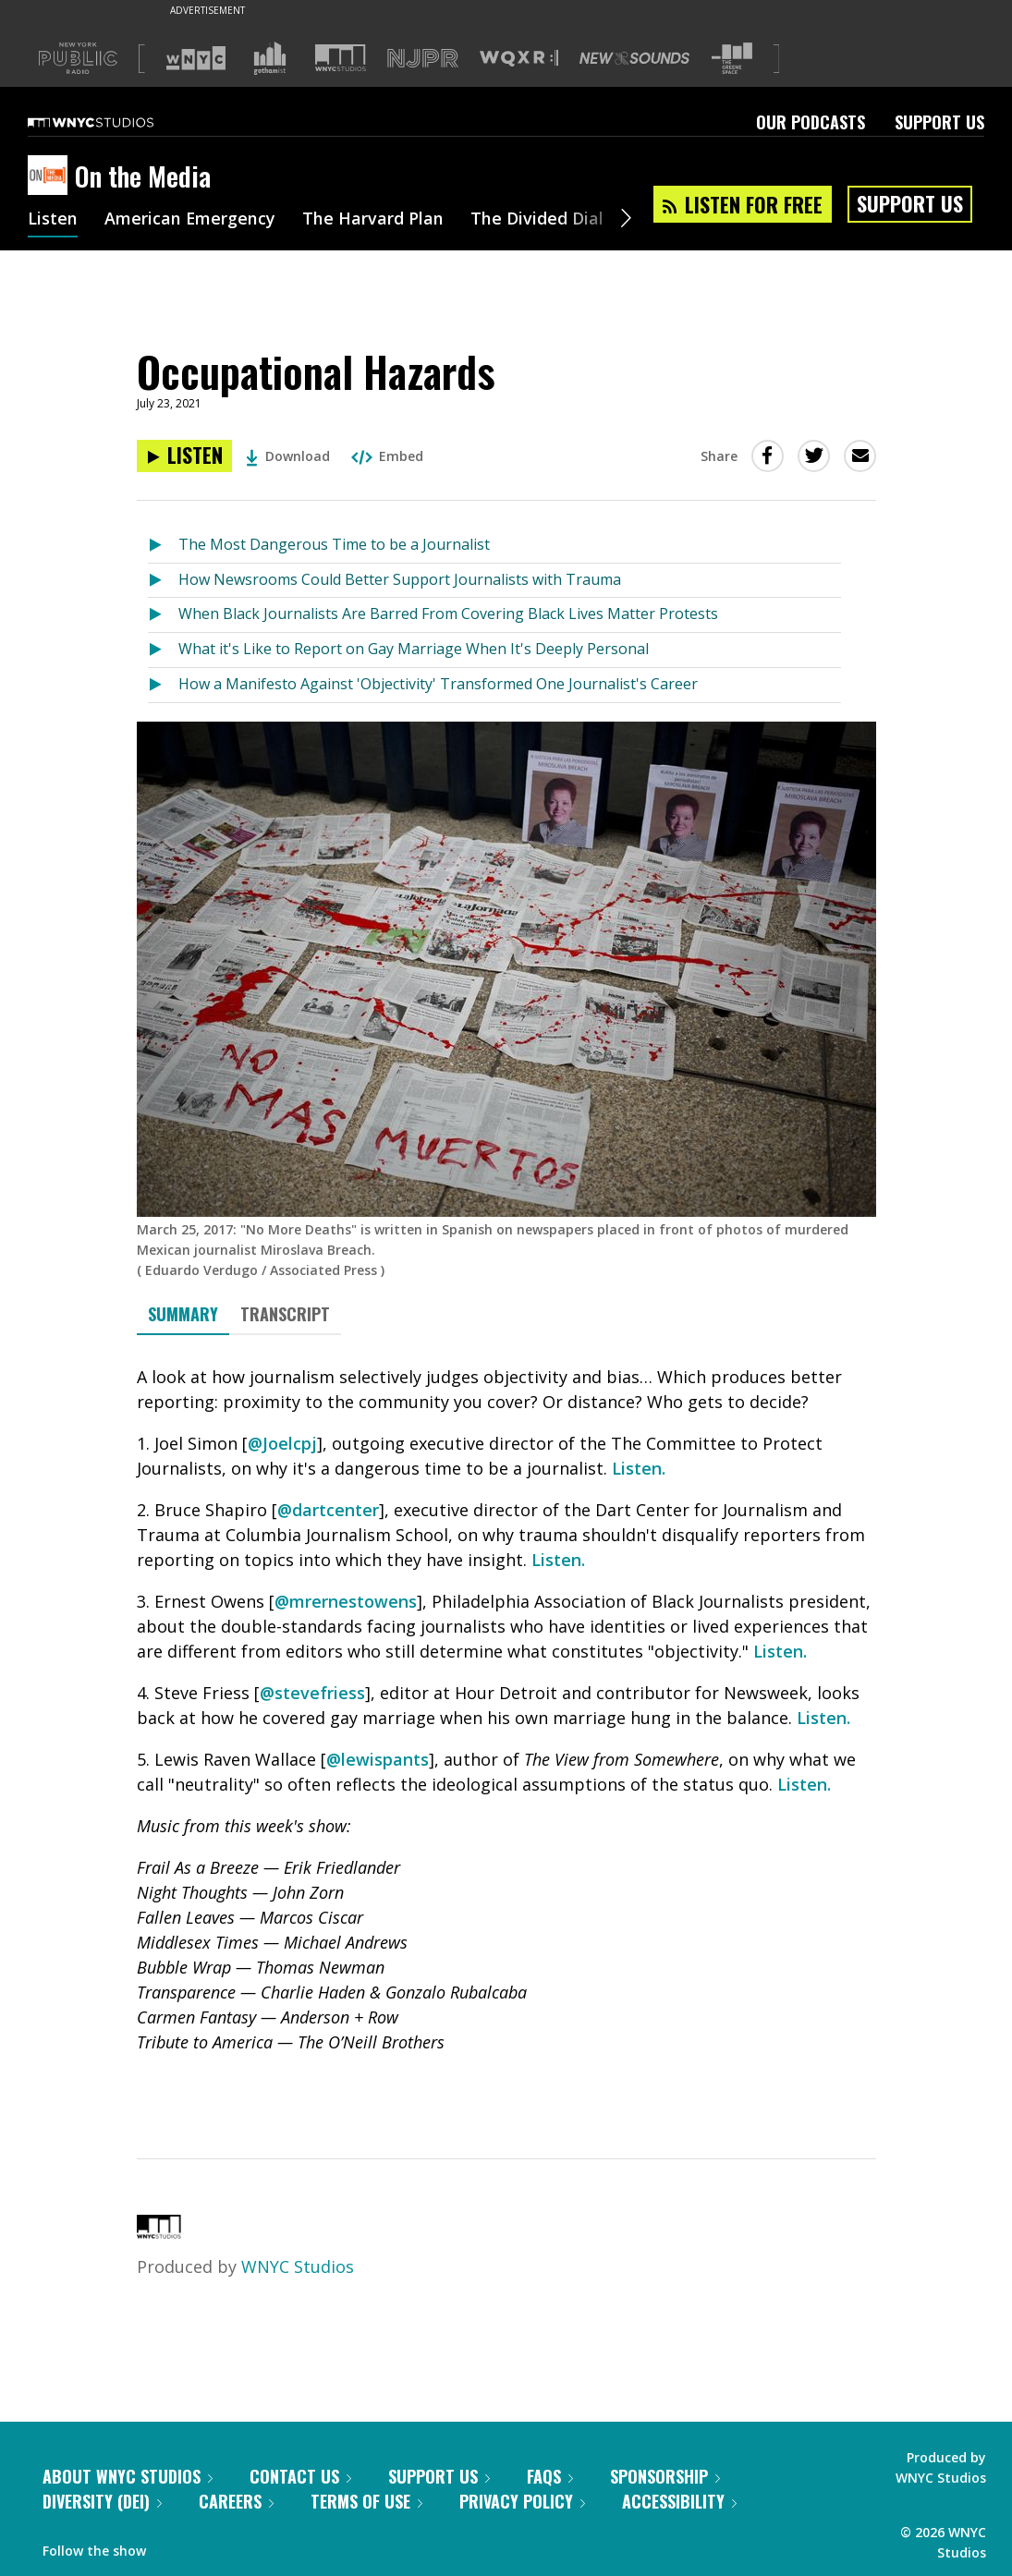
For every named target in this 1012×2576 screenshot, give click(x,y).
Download (288, 456)
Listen (53, 220)
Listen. (638, 1468)
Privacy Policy (522, 2501)
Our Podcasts (810, 122)
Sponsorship (665, 2476)
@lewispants (377, 1759)
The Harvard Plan (374, 220)
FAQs (550, 2476)
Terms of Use (366, 2501)
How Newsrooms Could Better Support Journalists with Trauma (399, 579)
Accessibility (679, 2501)
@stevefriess (312, 1693)
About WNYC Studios (128, 2476)
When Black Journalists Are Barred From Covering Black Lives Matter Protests (448, 613)
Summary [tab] (183, 1314)
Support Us (939, 122)
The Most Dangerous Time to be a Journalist (334, 544)
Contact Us (300, 2476)
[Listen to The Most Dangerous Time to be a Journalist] (163, 546)
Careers (236, 2501)
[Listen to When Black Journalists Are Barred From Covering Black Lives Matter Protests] (163, 615)
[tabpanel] (506, 1730)
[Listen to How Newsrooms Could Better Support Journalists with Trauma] (163, 581)
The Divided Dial (537, 220)
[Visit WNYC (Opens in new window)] (196, 58)
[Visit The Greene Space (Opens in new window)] (732, 59)
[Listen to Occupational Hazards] (184, 456)
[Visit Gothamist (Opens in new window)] (270, 58)
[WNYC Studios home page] (114, 122)
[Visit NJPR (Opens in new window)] (422, 58)
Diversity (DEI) (102, 2501)
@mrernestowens (345, 1601)
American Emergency (190, 220)
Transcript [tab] (285, 1314)
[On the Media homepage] (51, 176)
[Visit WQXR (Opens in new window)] (519, 58)
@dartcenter (328, 1510)
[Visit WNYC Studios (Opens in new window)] (340, 57)
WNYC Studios (297, 2266)
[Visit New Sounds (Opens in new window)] (634, 58)
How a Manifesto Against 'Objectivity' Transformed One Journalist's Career (438, 684)
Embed (387, 456)
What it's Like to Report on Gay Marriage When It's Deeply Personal (413, 648)
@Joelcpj (282, 1443)
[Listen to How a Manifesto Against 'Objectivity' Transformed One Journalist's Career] (163, 685)
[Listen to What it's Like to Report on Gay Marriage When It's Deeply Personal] (163, 650)
